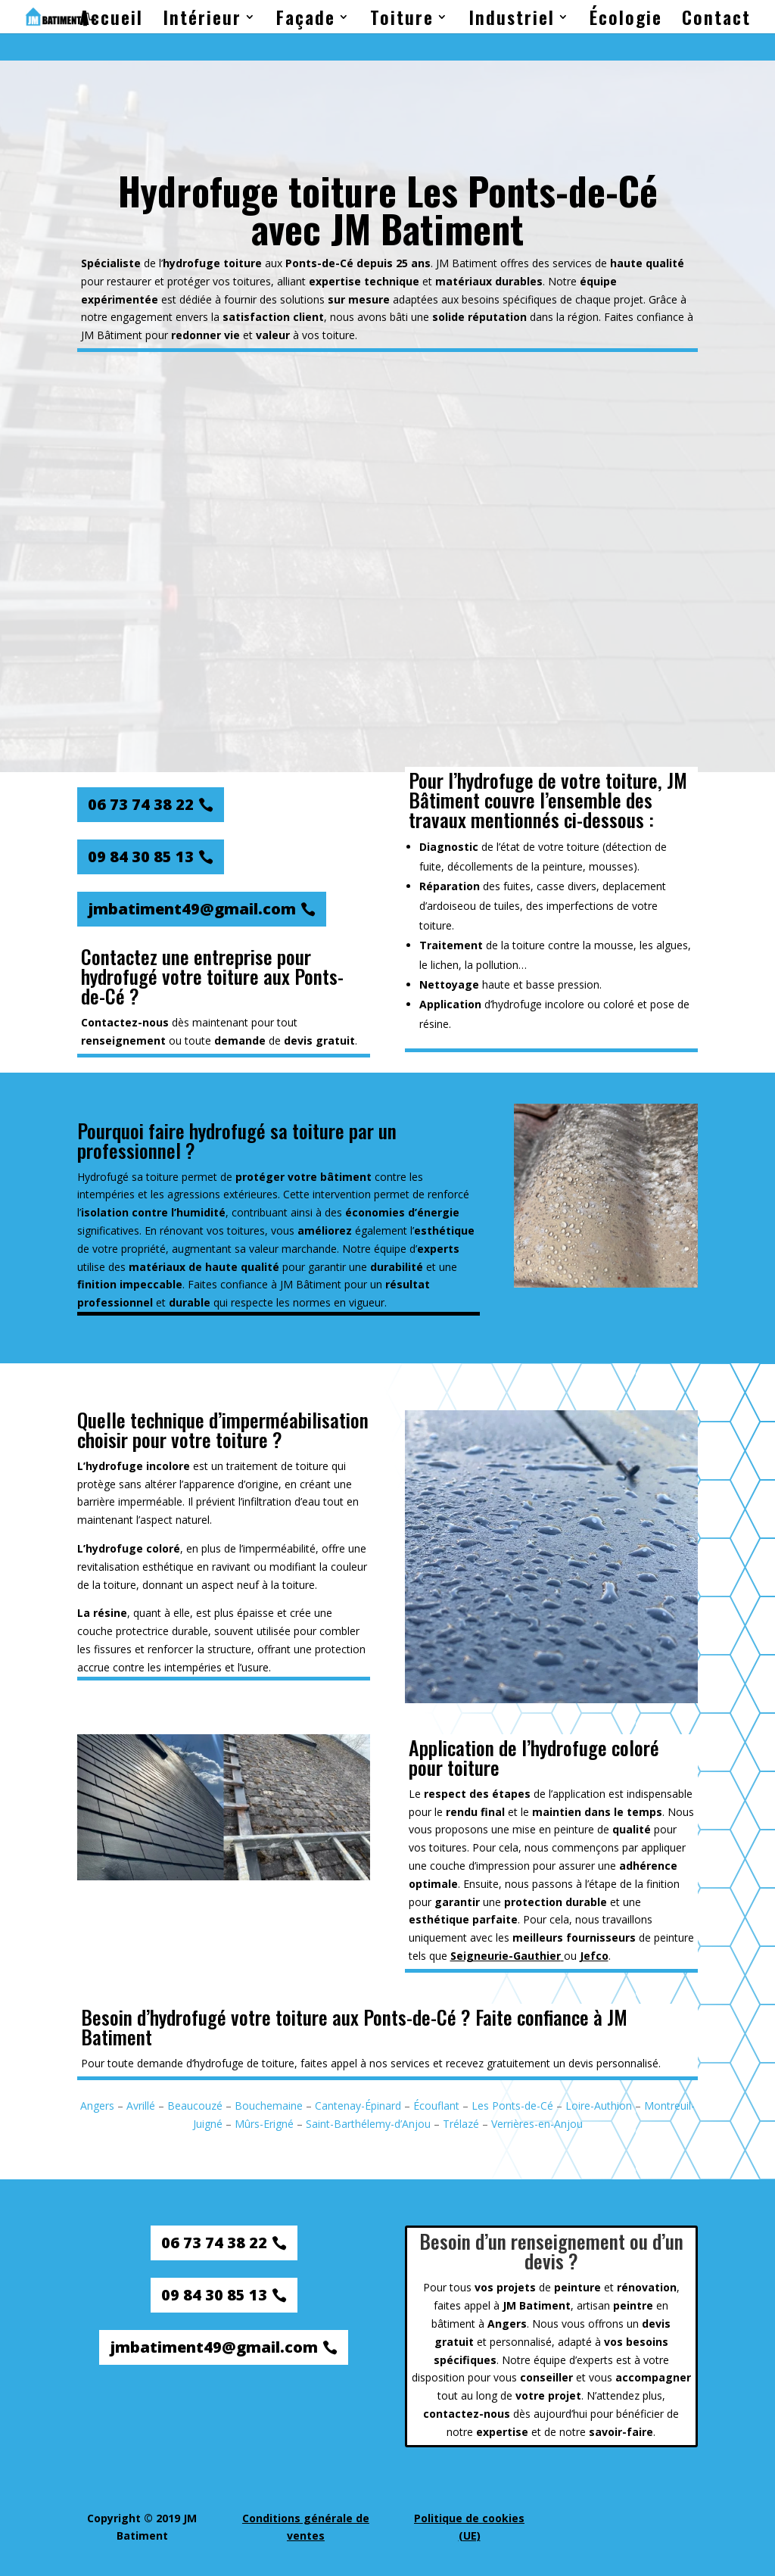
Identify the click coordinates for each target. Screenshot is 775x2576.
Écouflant (436, 2105)
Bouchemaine (269, 2105)
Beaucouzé (195, 2105)
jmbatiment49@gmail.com (192, 909)
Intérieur (202, 20)
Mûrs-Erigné (264, 2124)
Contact (716, 20)
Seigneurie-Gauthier (505, 1955)
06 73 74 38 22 (141, 804)
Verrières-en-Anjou (537, 2124)
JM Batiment (466, 263)
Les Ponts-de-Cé (512, 2105)
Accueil (111, 20)
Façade (305, 20)
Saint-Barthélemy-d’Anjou (368, 2124)
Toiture (402, 20)
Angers (97, 2105)
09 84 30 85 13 (141, 856)
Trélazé (461, 2124)
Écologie (626, 20)
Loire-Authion (598, 2105)
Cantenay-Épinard (358, 2105)
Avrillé (140, 2105)
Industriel (511, 20)
